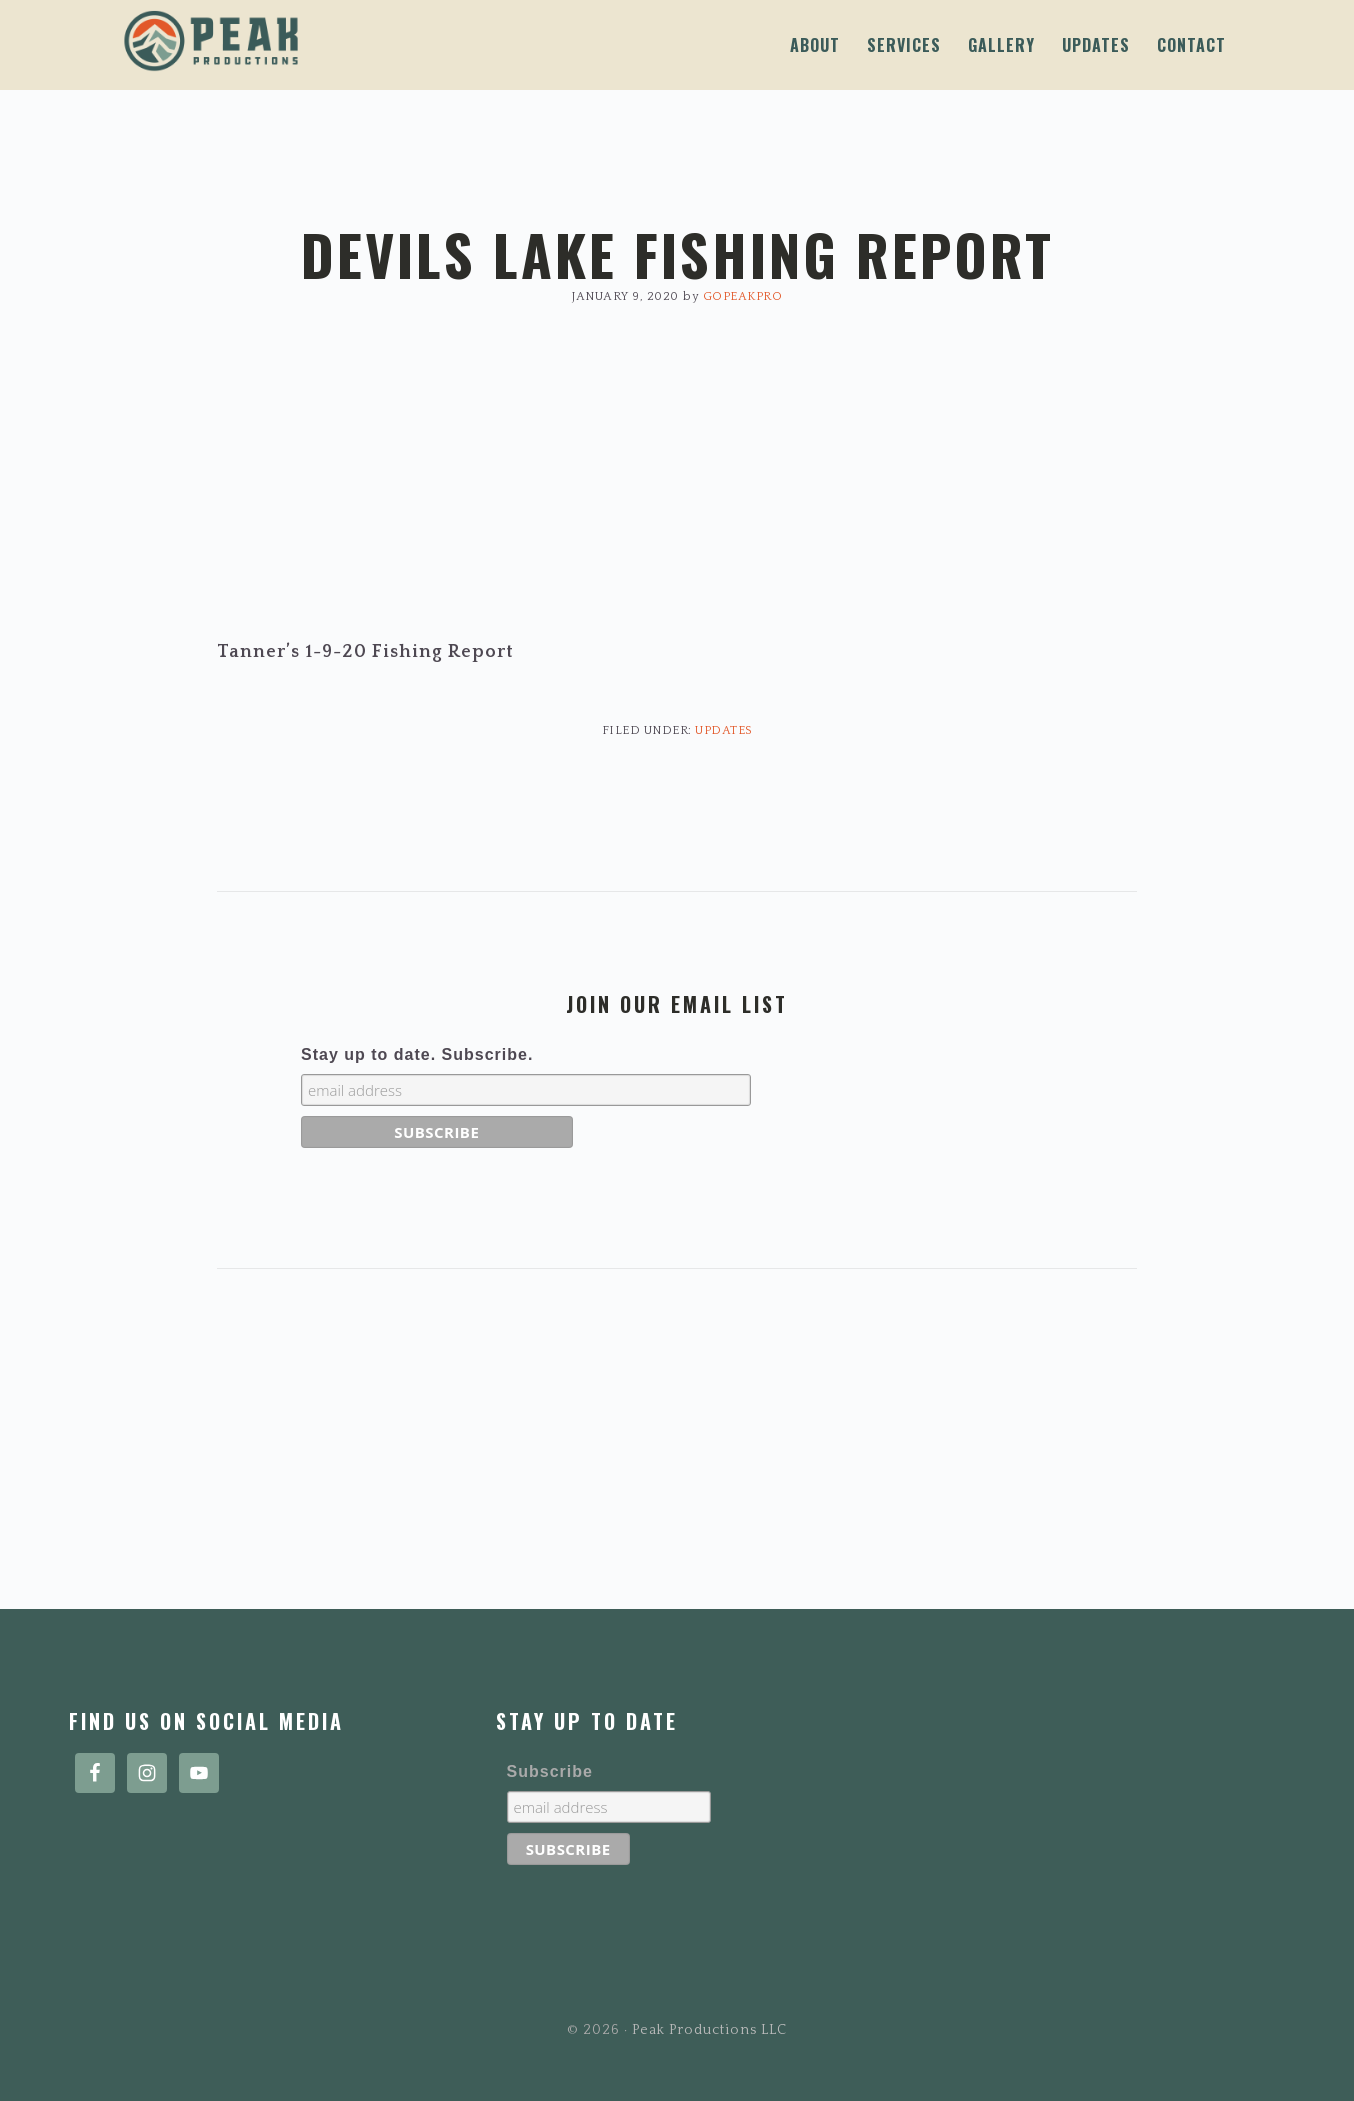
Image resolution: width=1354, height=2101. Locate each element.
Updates (724, 730)
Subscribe (550, 1771)
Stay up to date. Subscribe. (417, 1054)
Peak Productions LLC (339, 41)
